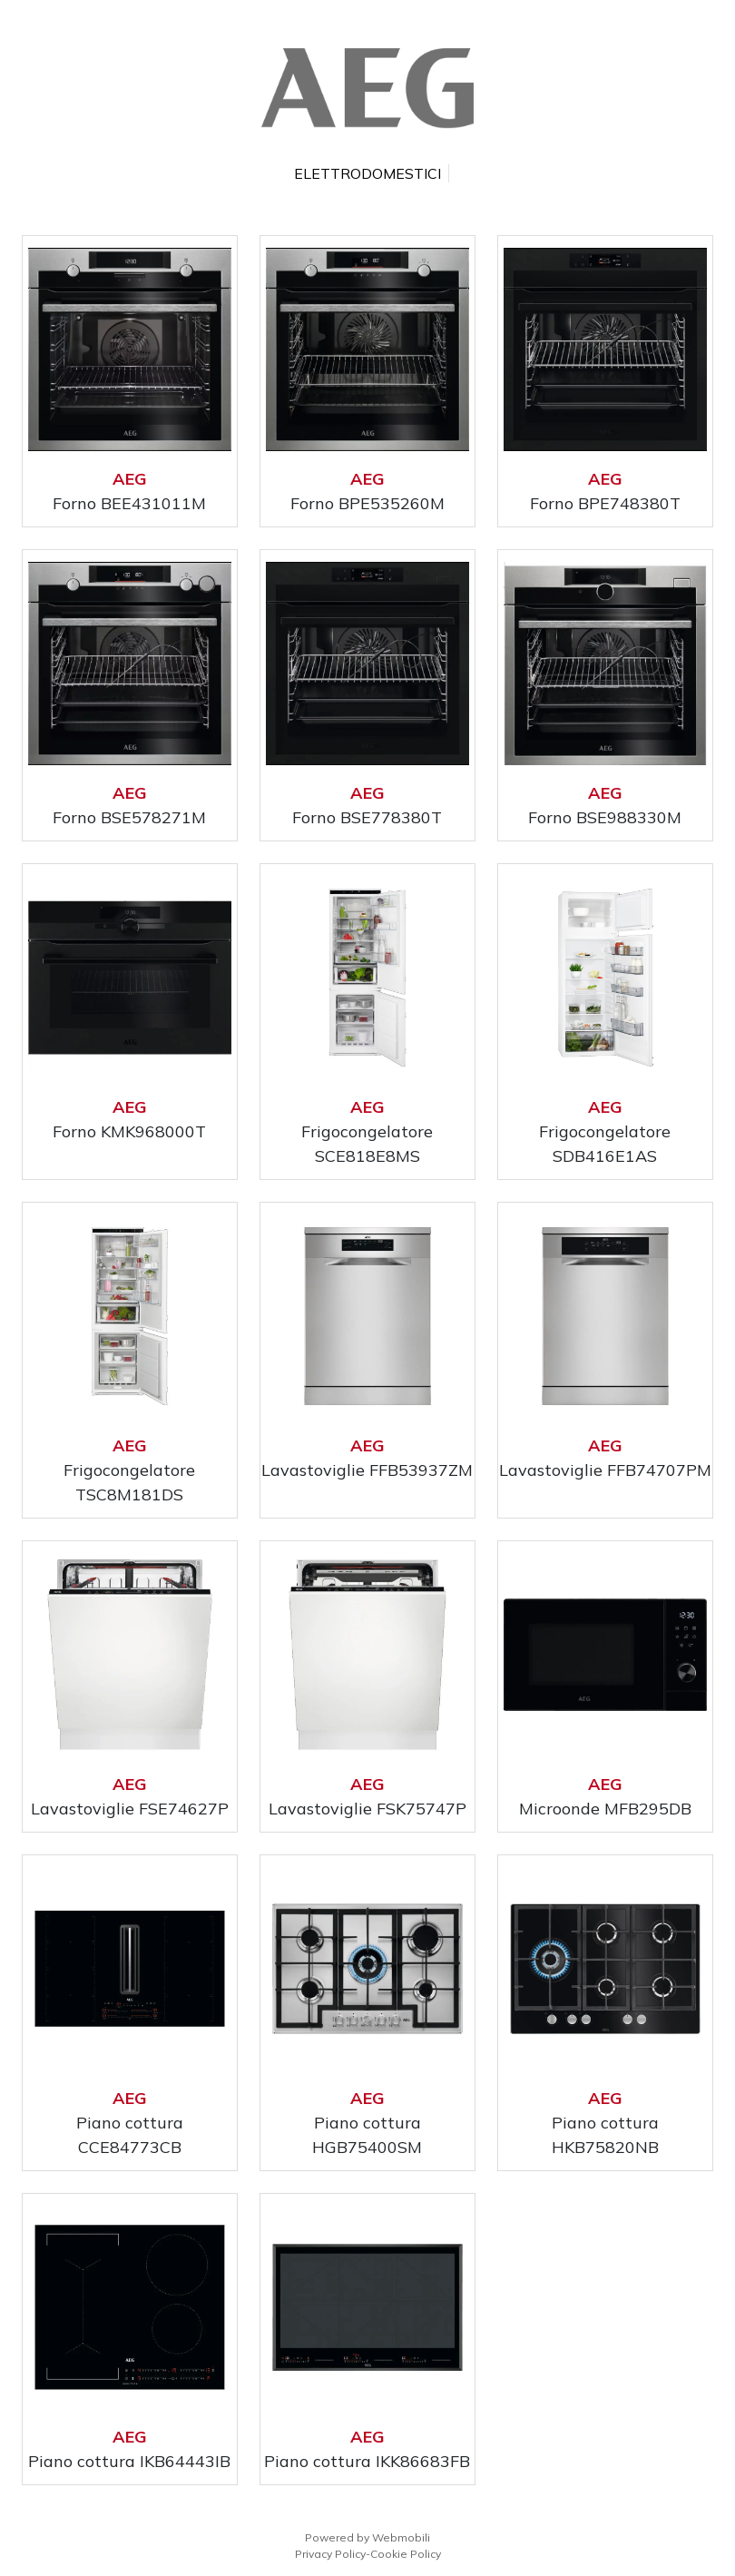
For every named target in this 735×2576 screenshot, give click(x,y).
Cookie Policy (405, 2554)
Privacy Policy (330, 2554)
